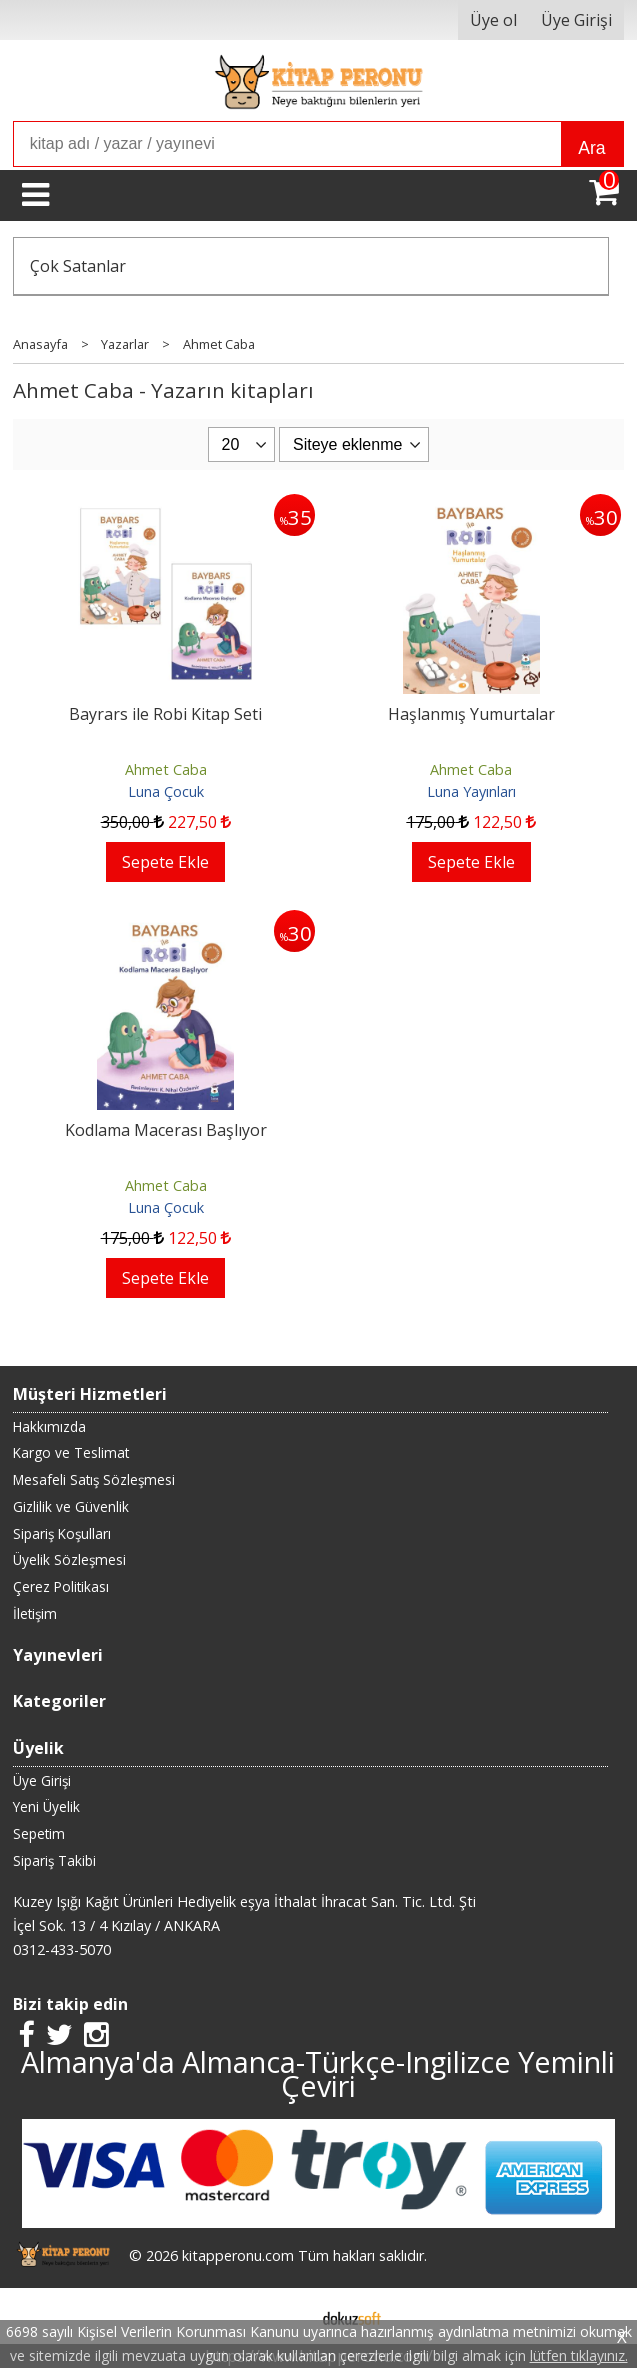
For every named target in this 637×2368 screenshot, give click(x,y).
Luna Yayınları (471, 791)
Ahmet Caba (166, 769)
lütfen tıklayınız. (579, 2355)
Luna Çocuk (166, 791)
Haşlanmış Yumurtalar (471, 714)
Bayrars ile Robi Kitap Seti (165, 714)
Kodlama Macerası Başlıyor (166, 1130)
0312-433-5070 (62, 1949)
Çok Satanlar (78, 266)
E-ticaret (286, 2316)
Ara (591, 148)
